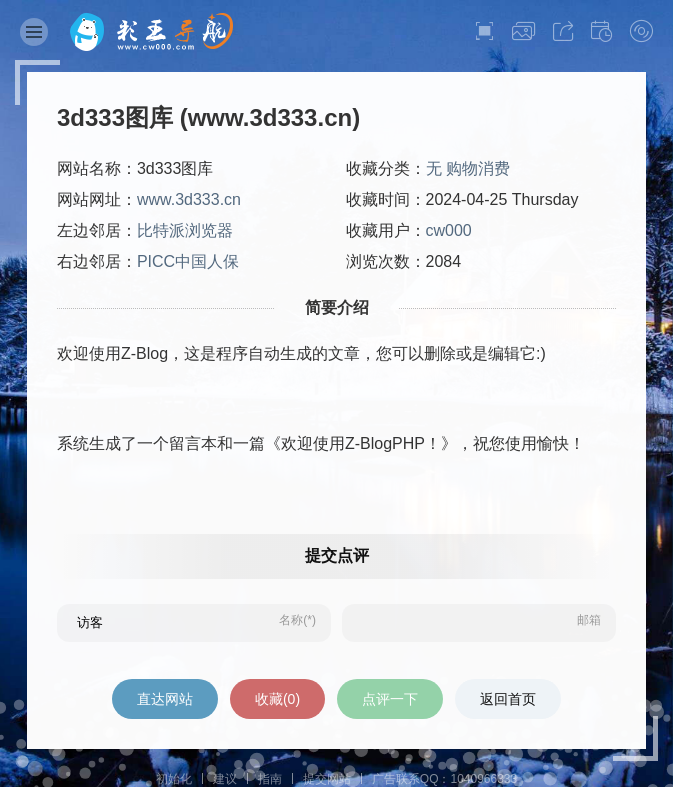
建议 (225, 779)
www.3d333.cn (189, 199)
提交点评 (337, 555)
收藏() (277, 699)
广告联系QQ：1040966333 (444, 779)
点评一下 (390, 699)
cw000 (449, 230)
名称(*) (297, 620)
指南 (270, 779)
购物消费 (478, 168)
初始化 (174, 779)
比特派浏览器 (185, 230)
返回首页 (508, 699)
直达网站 (165, 699)
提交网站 (327, 779)
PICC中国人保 (188, 261)
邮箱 (589, 620)
